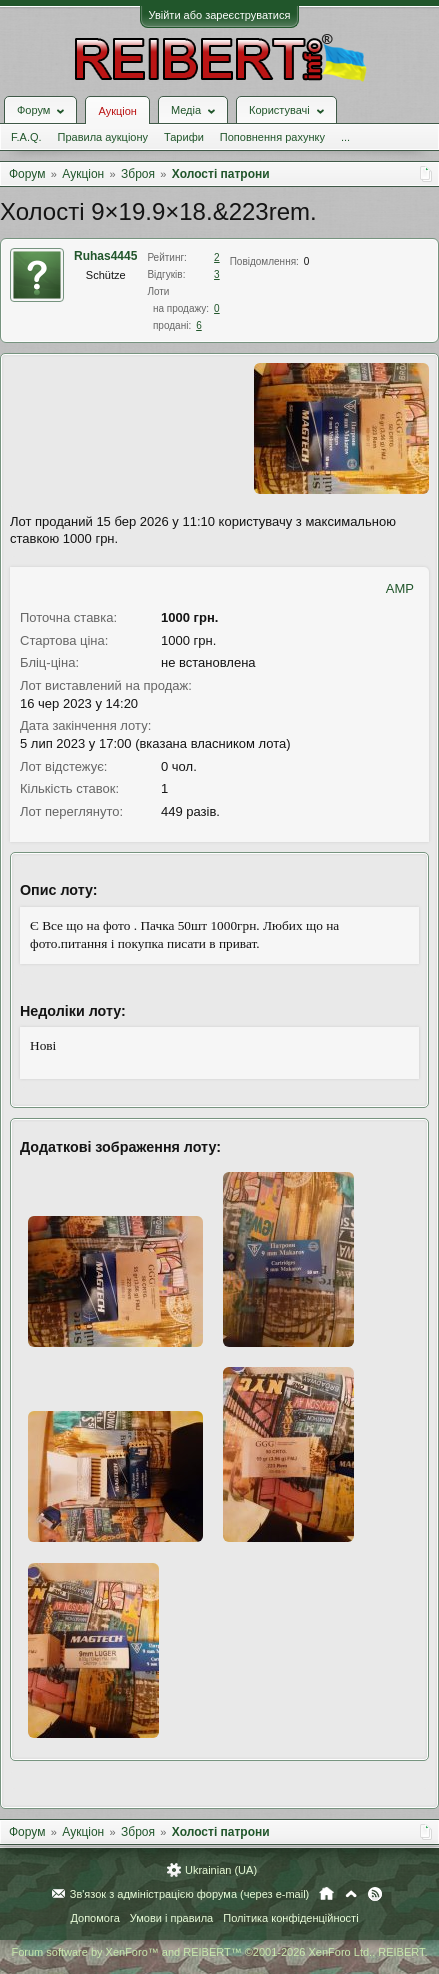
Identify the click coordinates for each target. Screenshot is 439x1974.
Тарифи (184, 137)
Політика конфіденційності (290, 1918)
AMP (400, 588)
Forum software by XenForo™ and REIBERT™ (219, 1952)
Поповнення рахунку (272, 137)
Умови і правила (171, 1918)
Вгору (351, 1894)
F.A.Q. (26, 137)
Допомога (94, 1918)
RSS (375, 1894)
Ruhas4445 (105, 256)
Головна (326, 1894)
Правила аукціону (103, 137)
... (345, 137)
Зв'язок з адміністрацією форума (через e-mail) (190, 1894)
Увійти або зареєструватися (220, 15)
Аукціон (117, 111)
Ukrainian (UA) (221, 1870)
